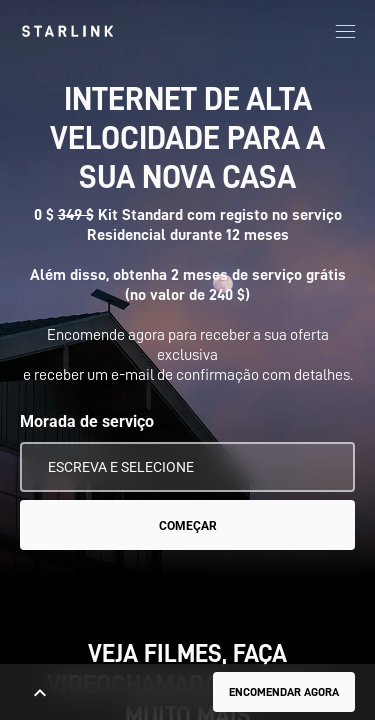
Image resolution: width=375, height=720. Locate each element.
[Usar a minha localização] (326, 467)
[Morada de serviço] (187, 467)
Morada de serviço (87, 421)
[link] (67, 31)
